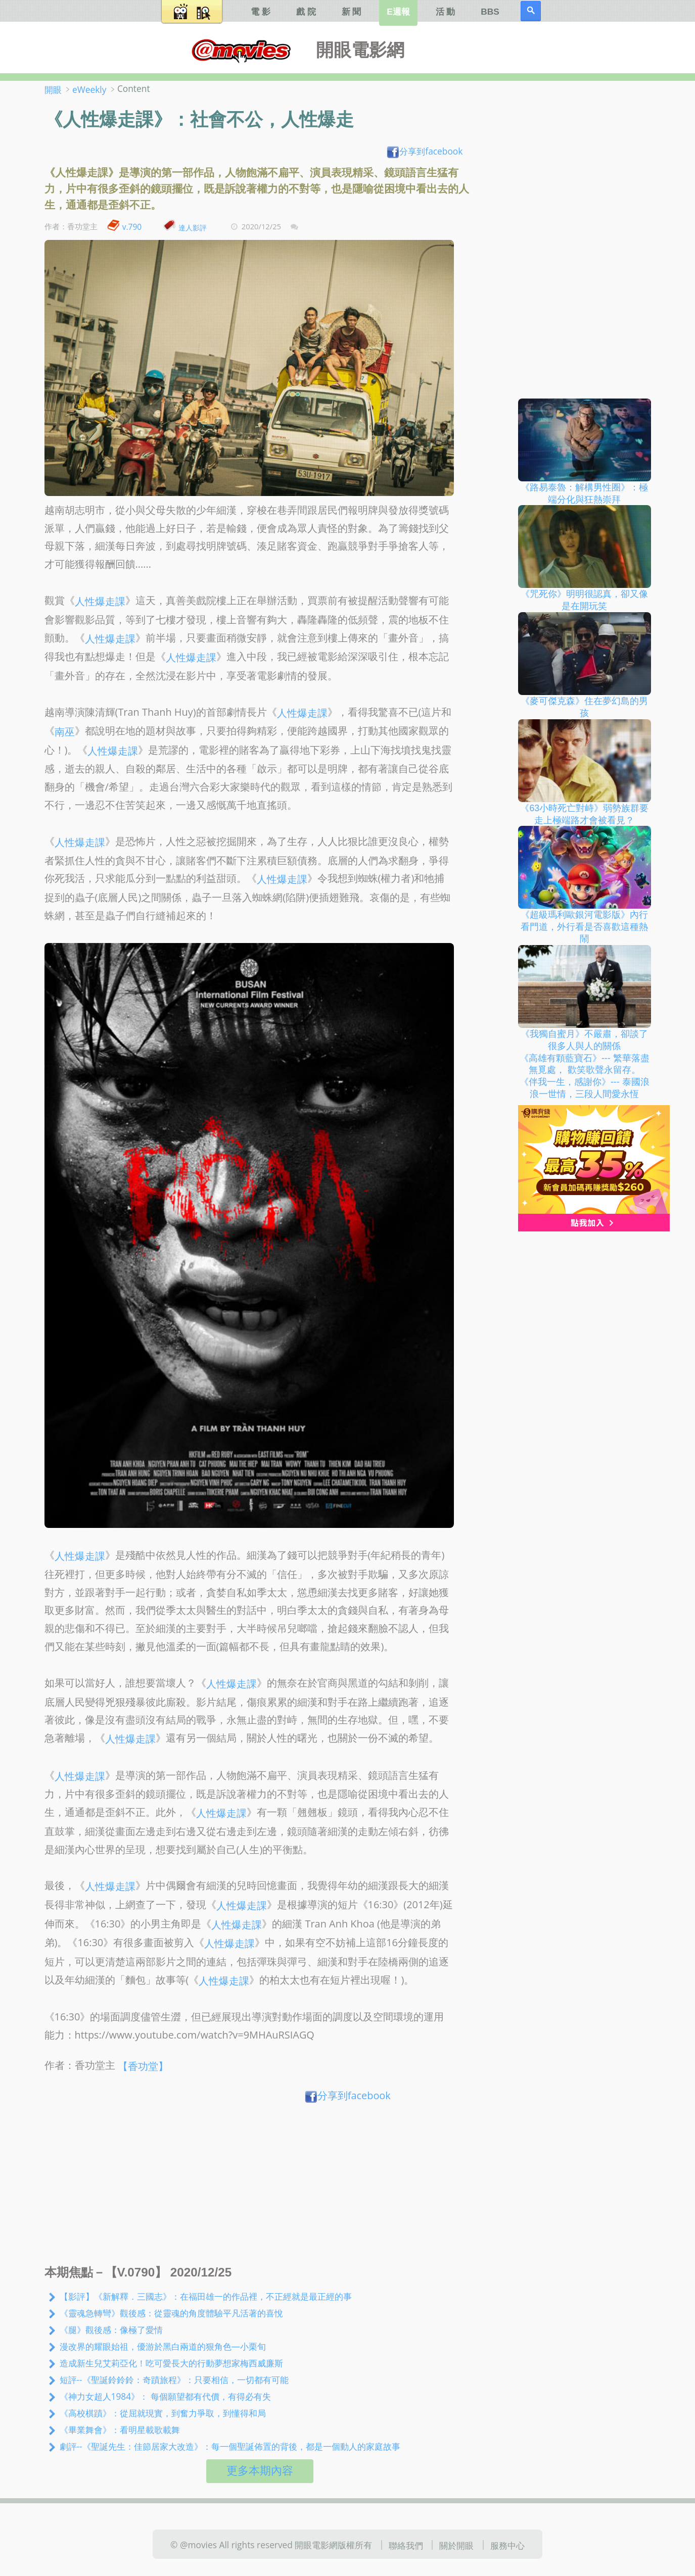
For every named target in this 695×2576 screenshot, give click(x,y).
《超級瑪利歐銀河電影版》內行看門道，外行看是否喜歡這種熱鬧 (584, 927)
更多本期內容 (259, 2470)
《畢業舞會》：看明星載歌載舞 (120, 2429)
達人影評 (192, 227)
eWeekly (89, 89)
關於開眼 (456, 2545)
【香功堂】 (143, 2066)
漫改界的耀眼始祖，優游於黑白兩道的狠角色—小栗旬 (163, 2346)
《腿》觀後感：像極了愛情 (111, 2329)
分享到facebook (424, 151)
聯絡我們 (406, 2545)
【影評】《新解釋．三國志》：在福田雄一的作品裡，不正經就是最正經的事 (206, 2296)
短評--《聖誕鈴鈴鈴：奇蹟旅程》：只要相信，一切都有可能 (174, 2379)
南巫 (65, 731)
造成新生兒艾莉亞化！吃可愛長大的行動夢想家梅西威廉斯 (171, 2363)
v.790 (132, 226)
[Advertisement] (260, 2186)
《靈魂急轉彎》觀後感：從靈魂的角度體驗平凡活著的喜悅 (171, 2313)
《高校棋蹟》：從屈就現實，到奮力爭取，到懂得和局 (163, 2413)
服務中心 (507, 2545)
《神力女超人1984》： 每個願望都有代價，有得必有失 (165, 2396)
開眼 (53, 89)
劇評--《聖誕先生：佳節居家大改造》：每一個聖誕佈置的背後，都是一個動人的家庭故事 (230, 2446)
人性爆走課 (100, 601)
